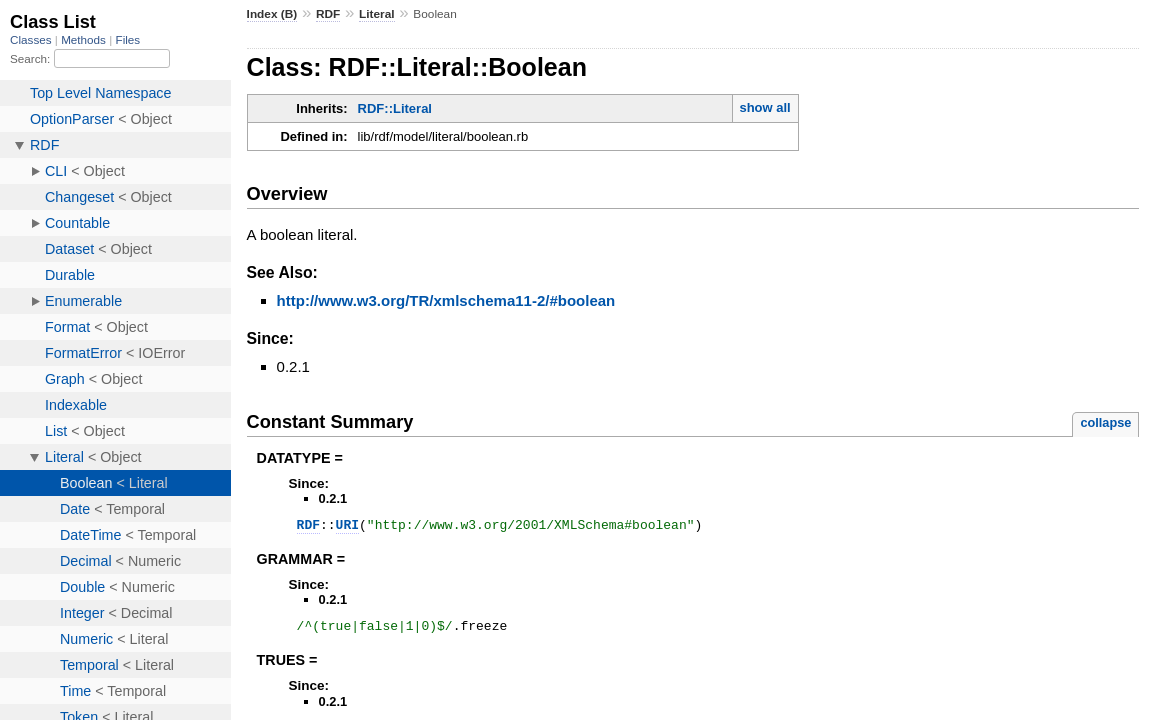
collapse (1105, 422)
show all (764, 107)
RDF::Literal (395, 108)
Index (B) (272, 14)
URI (347, 527)
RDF (328, 14)
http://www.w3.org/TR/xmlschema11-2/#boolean (446, 300)
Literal (377, 14)
